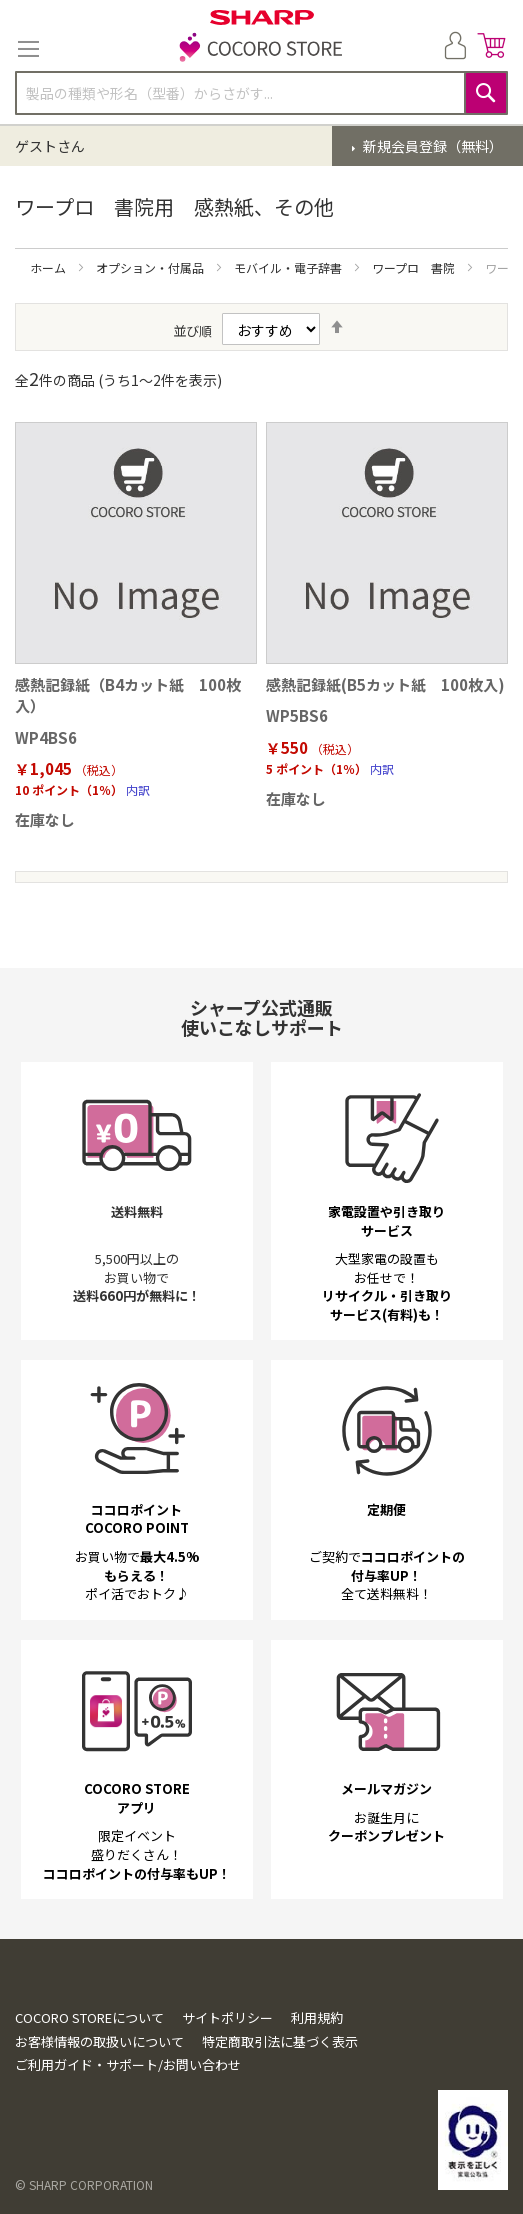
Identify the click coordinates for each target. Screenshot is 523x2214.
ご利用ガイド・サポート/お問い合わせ (128, 2064)
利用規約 (317, 2017)
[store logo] (262, 49)
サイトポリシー (227, 2017)
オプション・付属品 (151, 267)
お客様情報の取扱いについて (99, 2041)
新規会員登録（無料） (431, 146)
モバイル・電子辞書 (289, 267)
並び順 (192, 330)
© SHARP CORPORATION (84, 2184)
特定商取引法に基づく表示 (280, 2041)
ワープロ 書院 (415, 267)
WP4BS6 (46, 737)
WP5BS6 (297, 715)
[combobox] (261, 93)
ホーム (49, 267)
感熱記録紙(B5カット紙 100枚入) (385, 684)
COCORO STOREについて (89, 2017)
